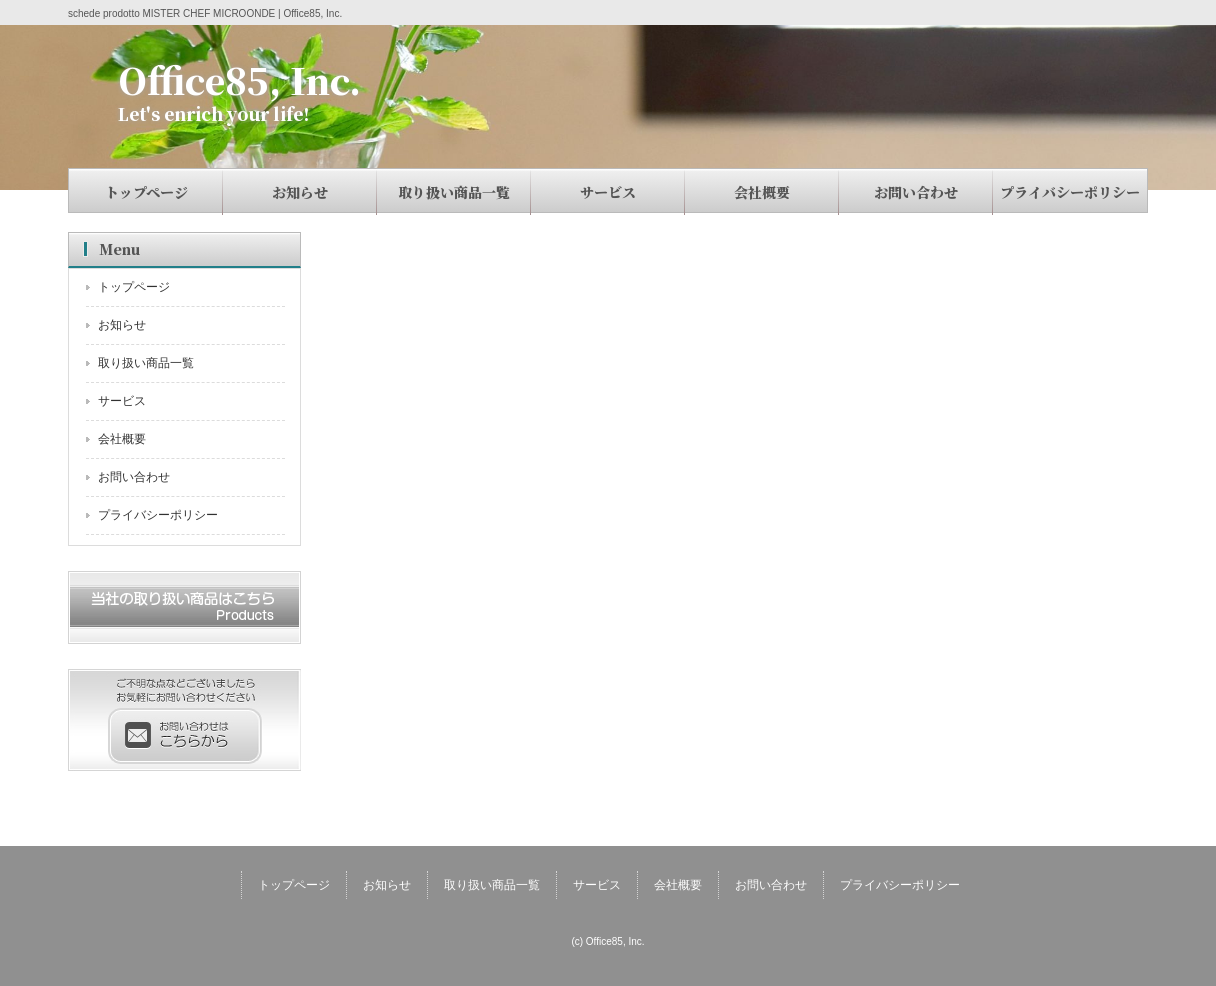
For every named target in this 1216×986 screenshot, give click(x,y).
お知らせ (300, 192)
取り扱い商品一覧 (454, 192)
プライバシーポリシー (1070, 192)
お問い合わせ (916, 192)
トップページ (146, 192)
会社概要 (762, 192)
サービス (608, 192)
